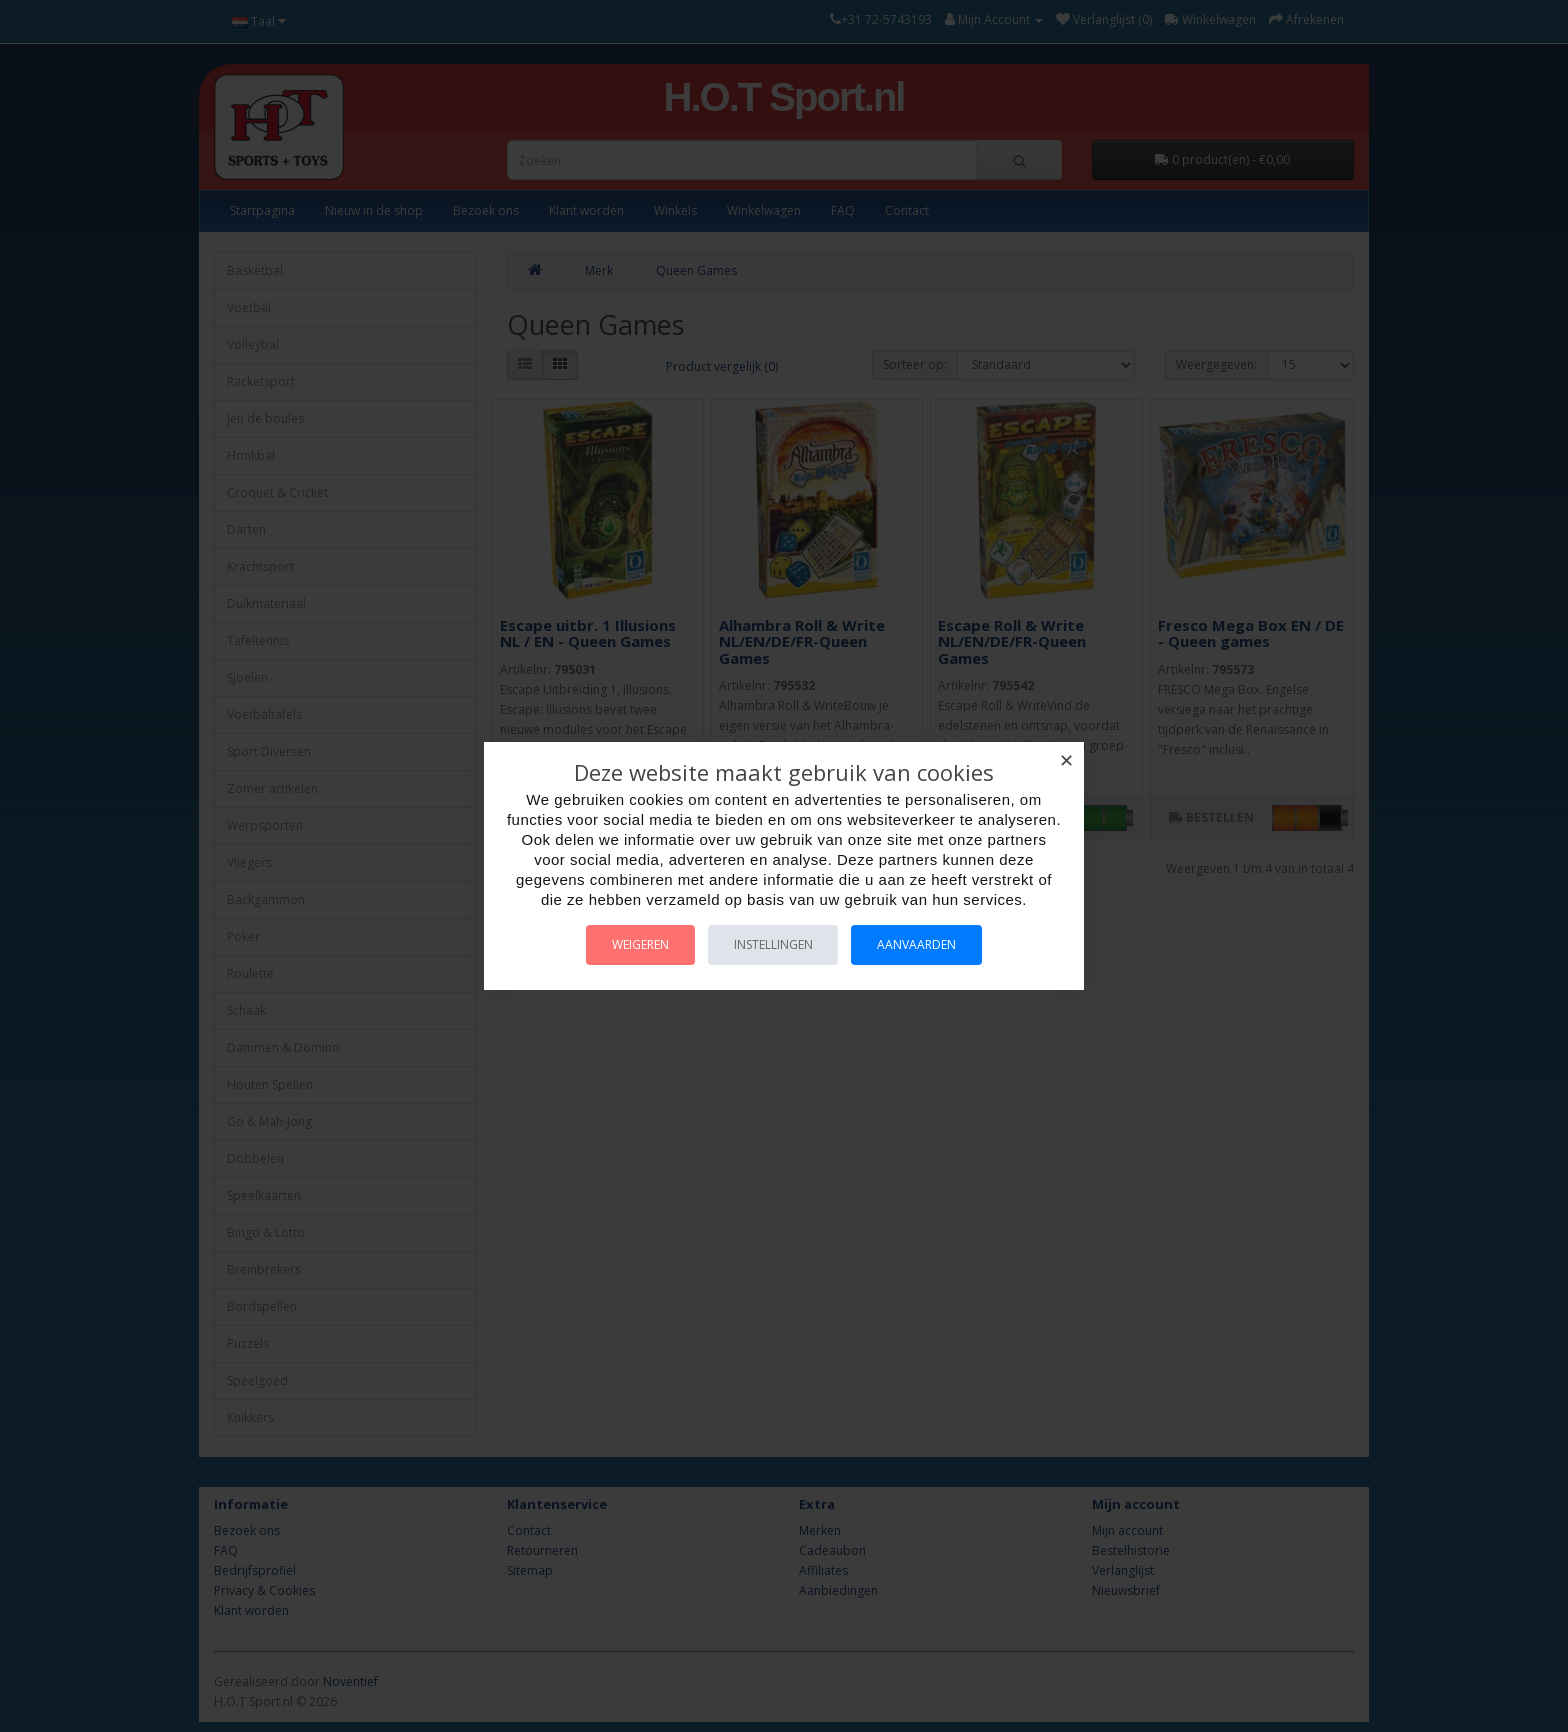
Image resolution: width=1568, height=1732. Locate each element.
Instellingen (773, 944)
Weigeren (632, 944)
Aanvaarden (925, 944)
